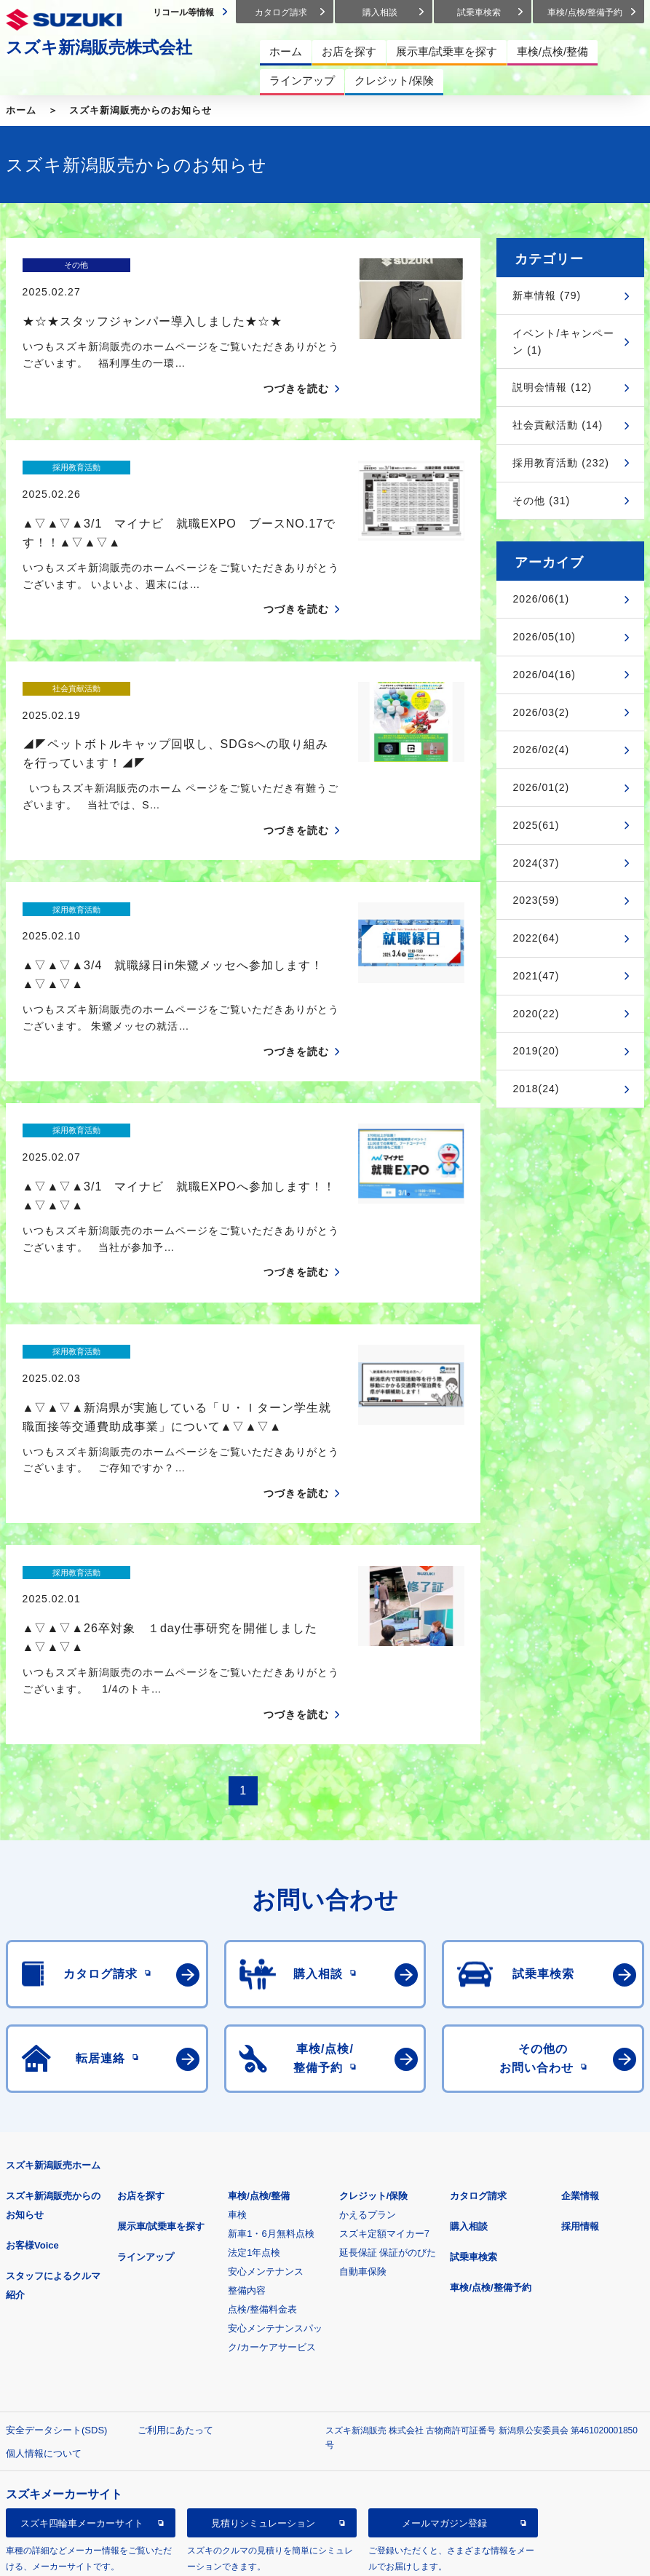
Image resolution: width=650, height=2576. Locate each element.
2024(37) (535, 863)
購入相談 (469, 2048)
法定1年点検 (254, 2075)
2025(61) (535, 825)
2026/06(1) (540, 599)
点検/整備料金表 (262, 2131)
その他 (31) (541, 500)
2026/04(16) (544, 674)
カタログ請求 (478, 2018)
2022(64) (535, 938)
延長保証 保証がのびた (388, 2075)
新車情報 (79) (546, 295)
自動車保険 (363, 2093)
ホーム (21, 110)
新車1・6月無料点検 (271, 2056)
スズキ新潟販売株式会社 (99, 47)
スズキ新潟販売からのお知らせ (140, 110)
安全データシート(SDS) (56, 2252)
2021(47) (535, 976)
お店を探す (141, 2018)
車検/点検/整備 (259, 2018)
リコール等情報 (82, 2419)
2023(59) (535, 900)
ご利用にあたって (175, 2252)
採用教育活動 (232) (560, 463)
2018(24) (535, 1088)
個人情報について (44, 2275)
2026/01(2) (540, 787)
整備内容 (247, 2112)
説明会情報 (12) (552, 387)
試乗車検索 (473, 2079)
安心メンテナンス (266, 2093)
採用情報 (580, 2048)
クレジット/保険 (373, 2018)
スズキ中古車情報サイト (263, 2419)
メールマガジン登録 (444, 2345)
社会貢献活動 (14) (557, 425)
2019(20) (535, 1051)
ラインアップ (145, 2079)
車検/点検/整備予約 (490, 2109)
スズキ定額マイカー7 (384, 2056)
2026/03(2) (540, 712)
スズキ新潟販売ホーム (53, 1987)
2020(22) (535, 1013)
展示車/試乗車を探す (161, 2048)
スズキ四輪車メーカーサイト (81, 2345)
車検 (237, 2037)
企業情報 (580, 2018)
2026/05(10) (544, 637)
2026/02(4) (540, 749)
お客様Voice (32, 2067)
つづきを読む (296, 363)
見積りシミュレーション (263, 2345)
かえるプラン (367, 2037)
